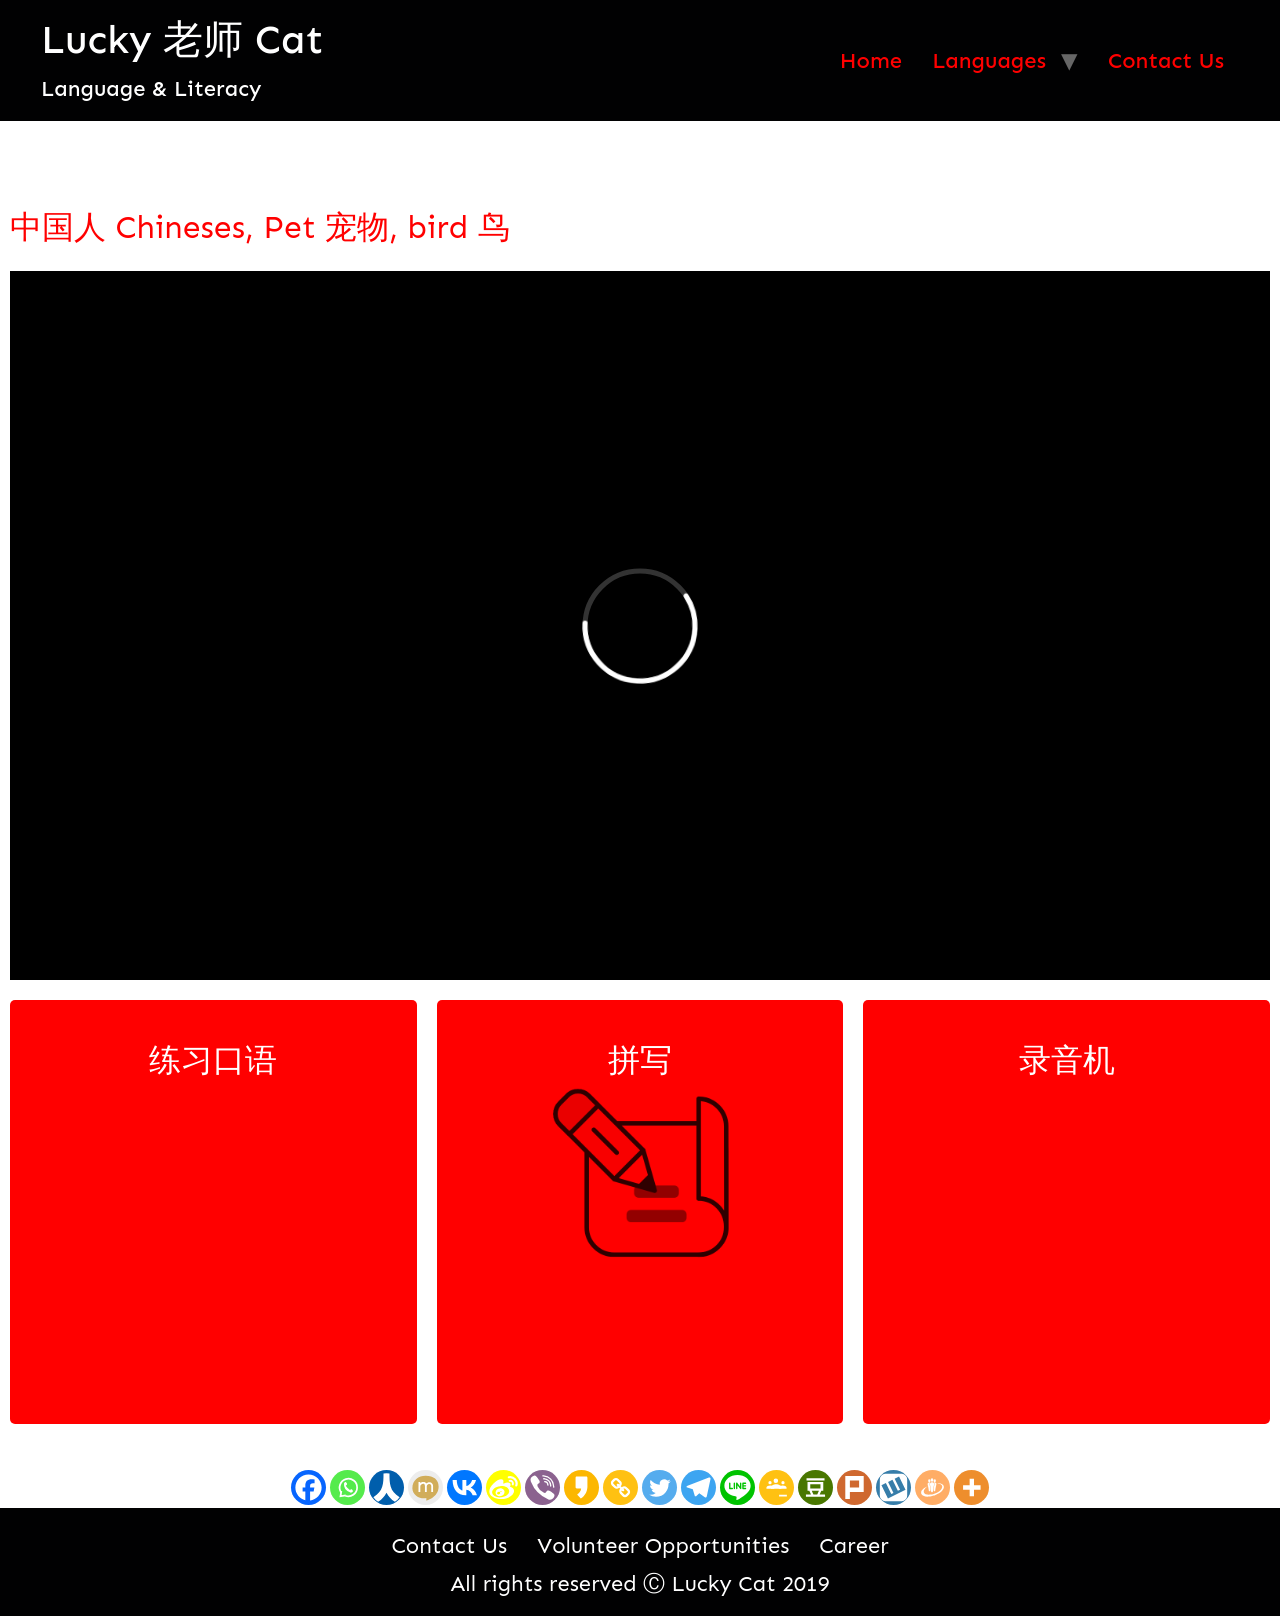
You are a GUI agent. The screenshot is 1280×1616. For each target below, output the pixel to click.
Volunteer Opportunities (663, 1545)
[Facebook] (308, 1487)
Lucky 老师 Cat (182, 39)
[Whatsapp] (347, 1487)
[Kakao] (581, 1487)
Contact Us (1166, 60)
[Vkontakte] (464, 1487)
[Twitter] (659, 1487)
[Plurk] (854, 1487)
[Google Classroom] (776, 1487)
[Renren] (386, 1487)
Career (853, 1545)
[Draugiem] (932, 1487)
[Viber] (542, 1487)
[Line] (737, 1487)
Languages (989, 60)
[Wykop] (893, 1487)
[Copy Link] (620, 1487)
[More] (971, 1487)
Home (871, 60)
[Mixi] (425, 1487)
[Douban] (815, 1487)
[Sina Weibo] (503, 1487)
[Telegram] (698, 1487)
